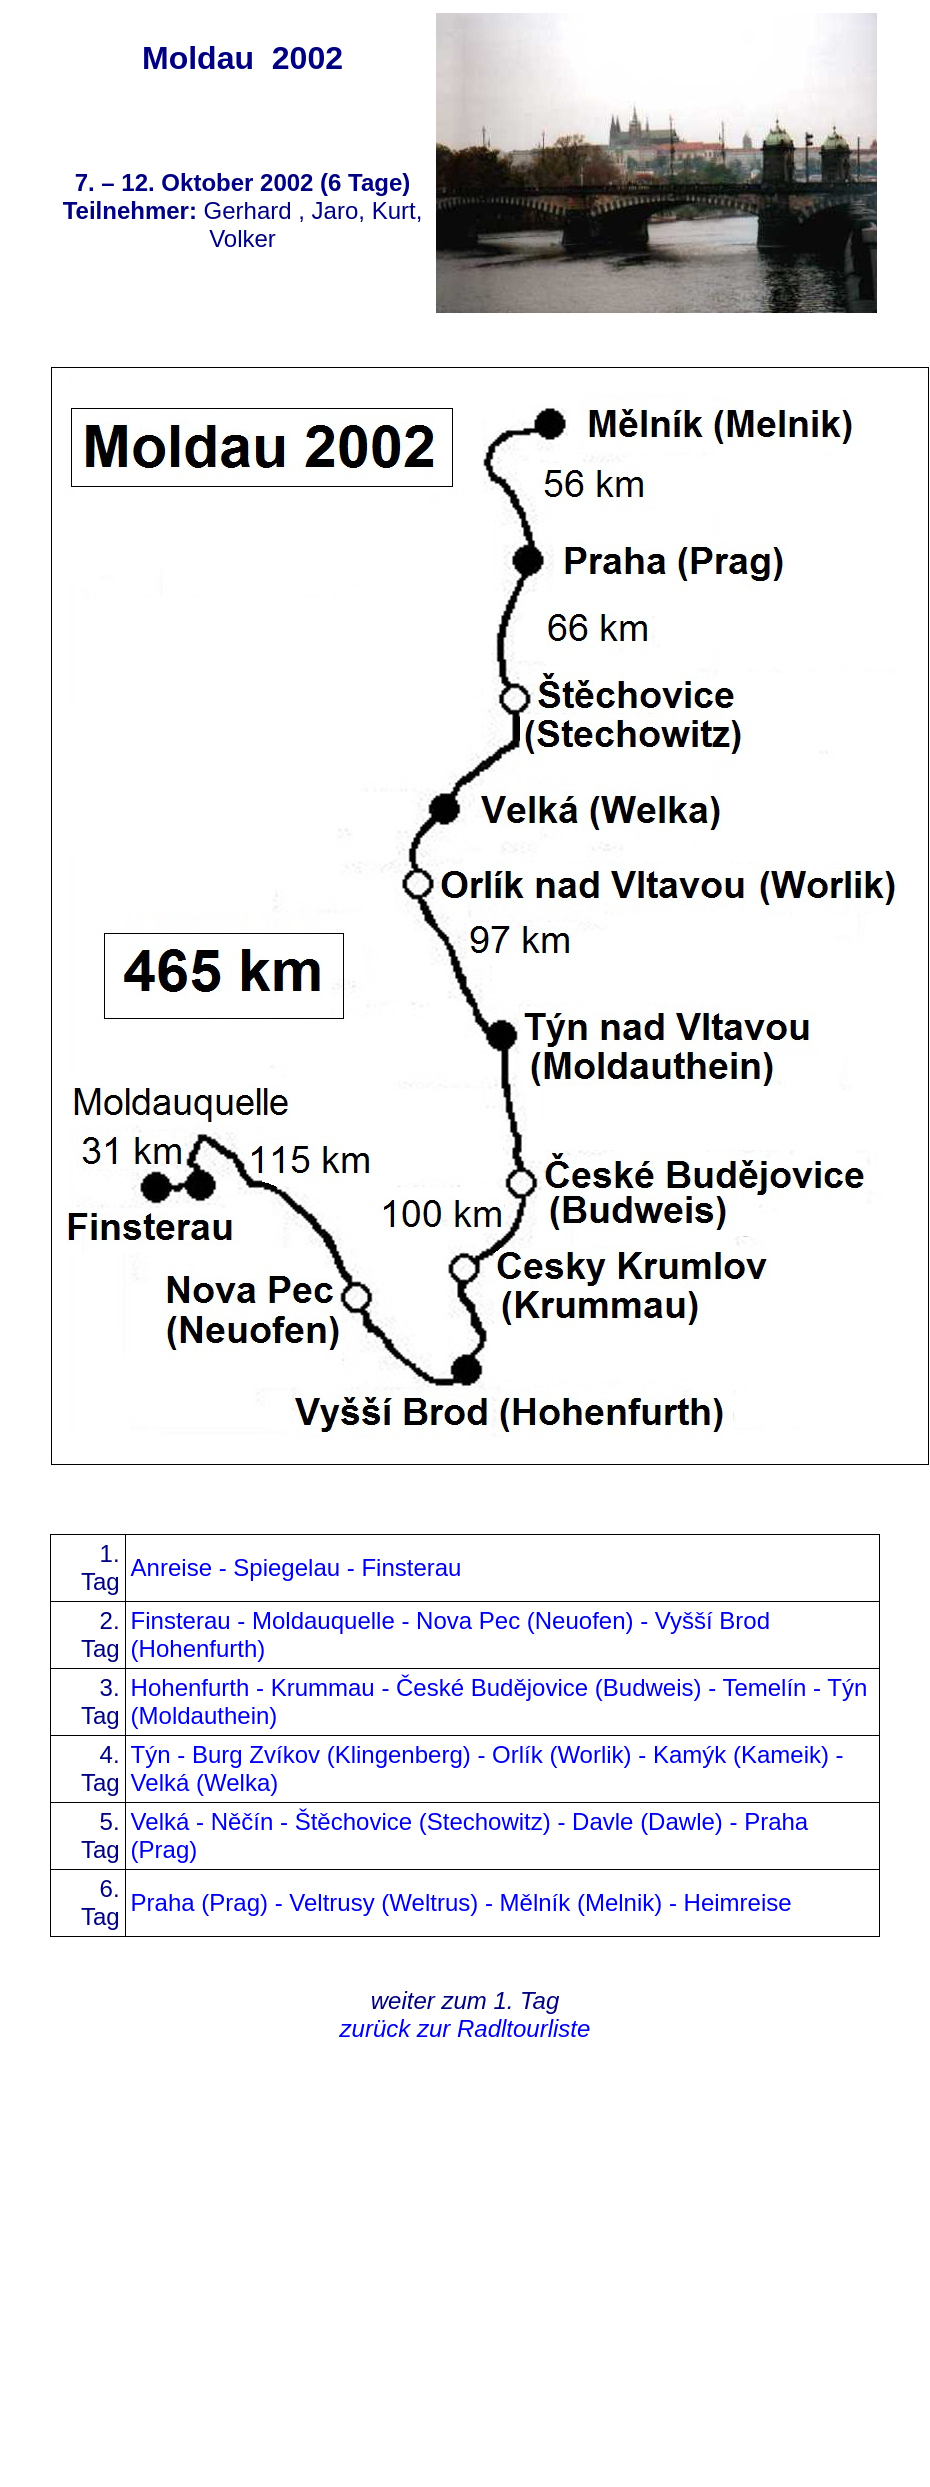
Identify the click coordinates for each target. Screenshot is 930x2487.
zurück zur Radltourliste (465, 2028)
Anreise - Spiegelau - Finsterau (296, 1567)
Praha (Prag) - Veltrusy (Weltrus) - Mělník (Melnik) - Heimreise (461, 1902)
